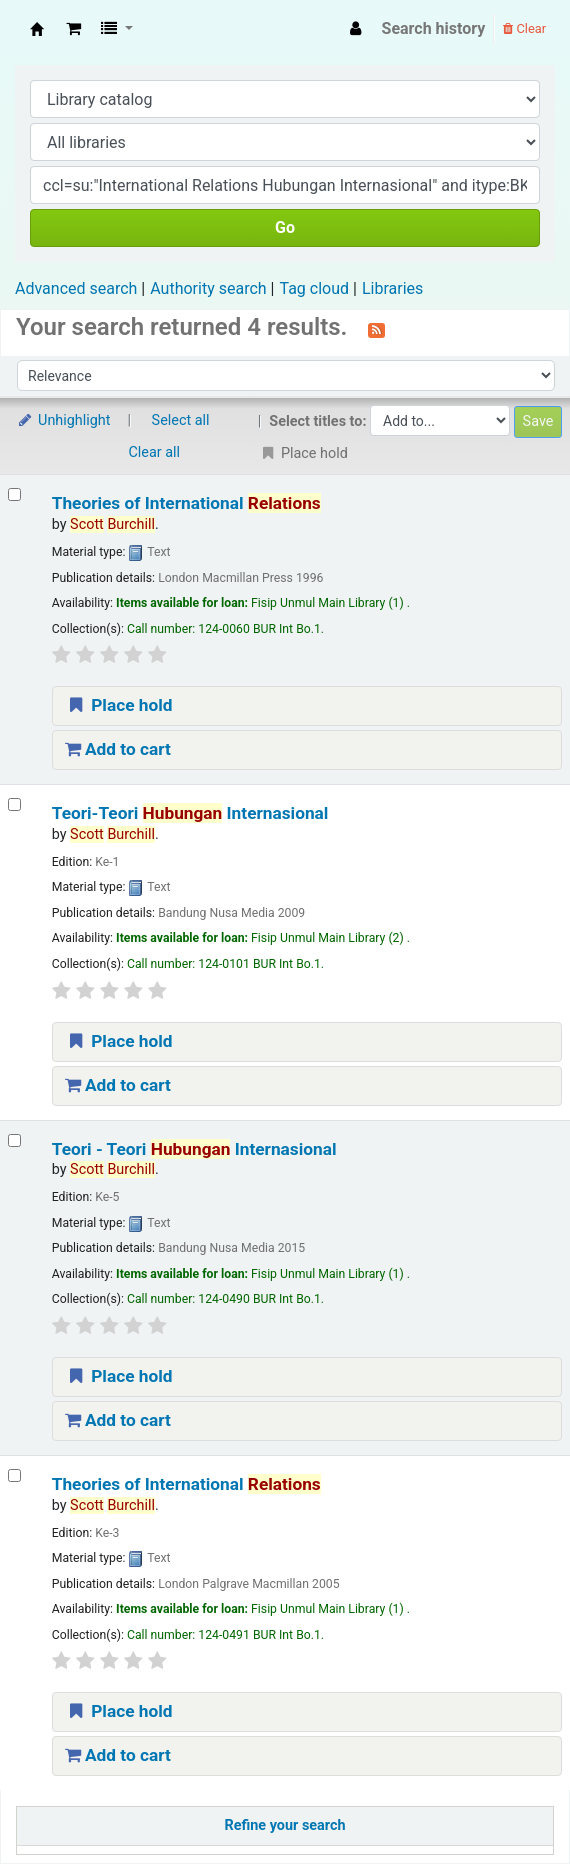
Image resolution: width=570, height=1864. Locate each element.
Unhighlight (63, 420)
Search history (434, 28)
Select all (181, 420)
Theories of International (186, 503)
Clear (524, 28)
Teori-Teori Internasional (190, 813)
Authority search (208, 288)
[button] (73, 29)
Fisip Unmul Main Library (37, 29)
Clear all (155, 452)
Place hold (119, 705)
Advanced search (76, 288)
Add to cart (118, 749)
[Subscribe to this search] (376, 329)
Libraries (392, 288)
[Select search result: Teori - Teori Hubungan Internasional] (14, 1140)
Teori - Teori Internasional (194, 1149)
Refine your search (285, 1825)
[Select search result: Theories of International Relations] (14, 494)
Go (285, 227)
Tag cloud (314, 288)
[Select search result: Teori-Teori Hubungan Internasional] (14, 804)
